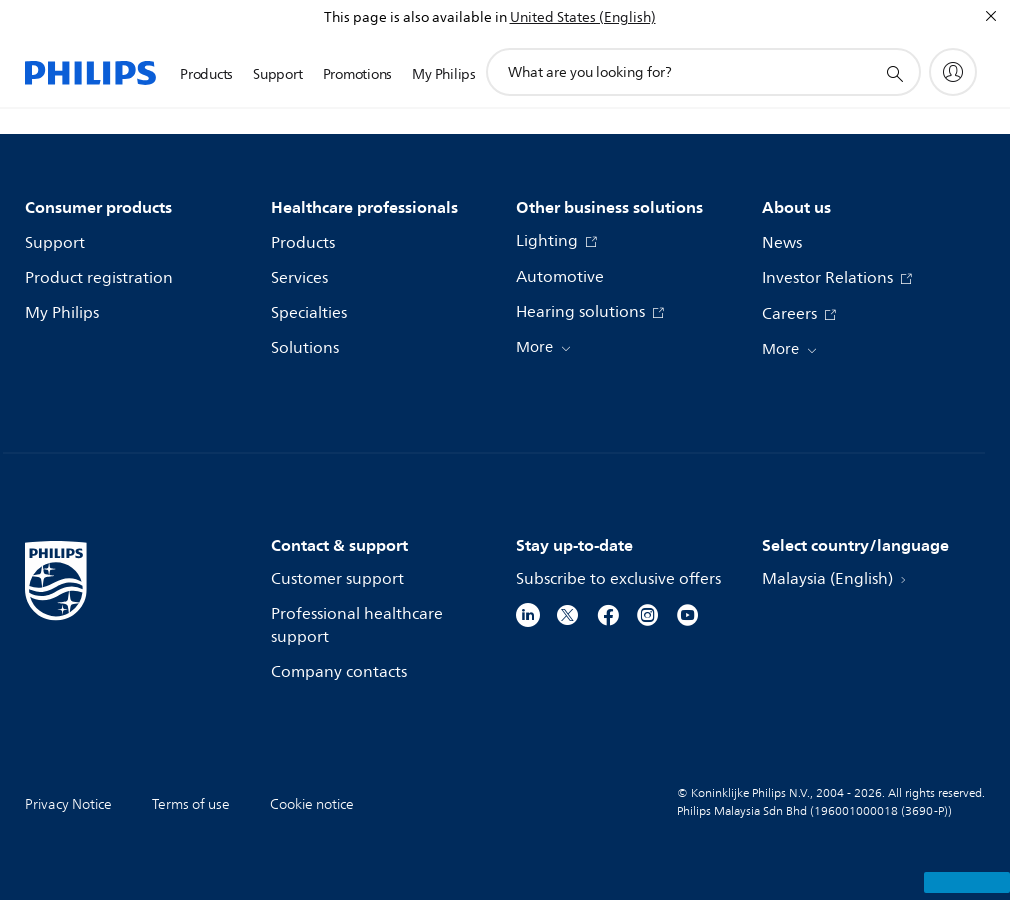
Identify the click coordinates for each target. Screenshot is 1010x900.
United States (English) (583, 17)
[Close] (991, 16)
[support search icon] (894, 73)
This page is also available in (415, 17)
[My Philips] (953, 72)
